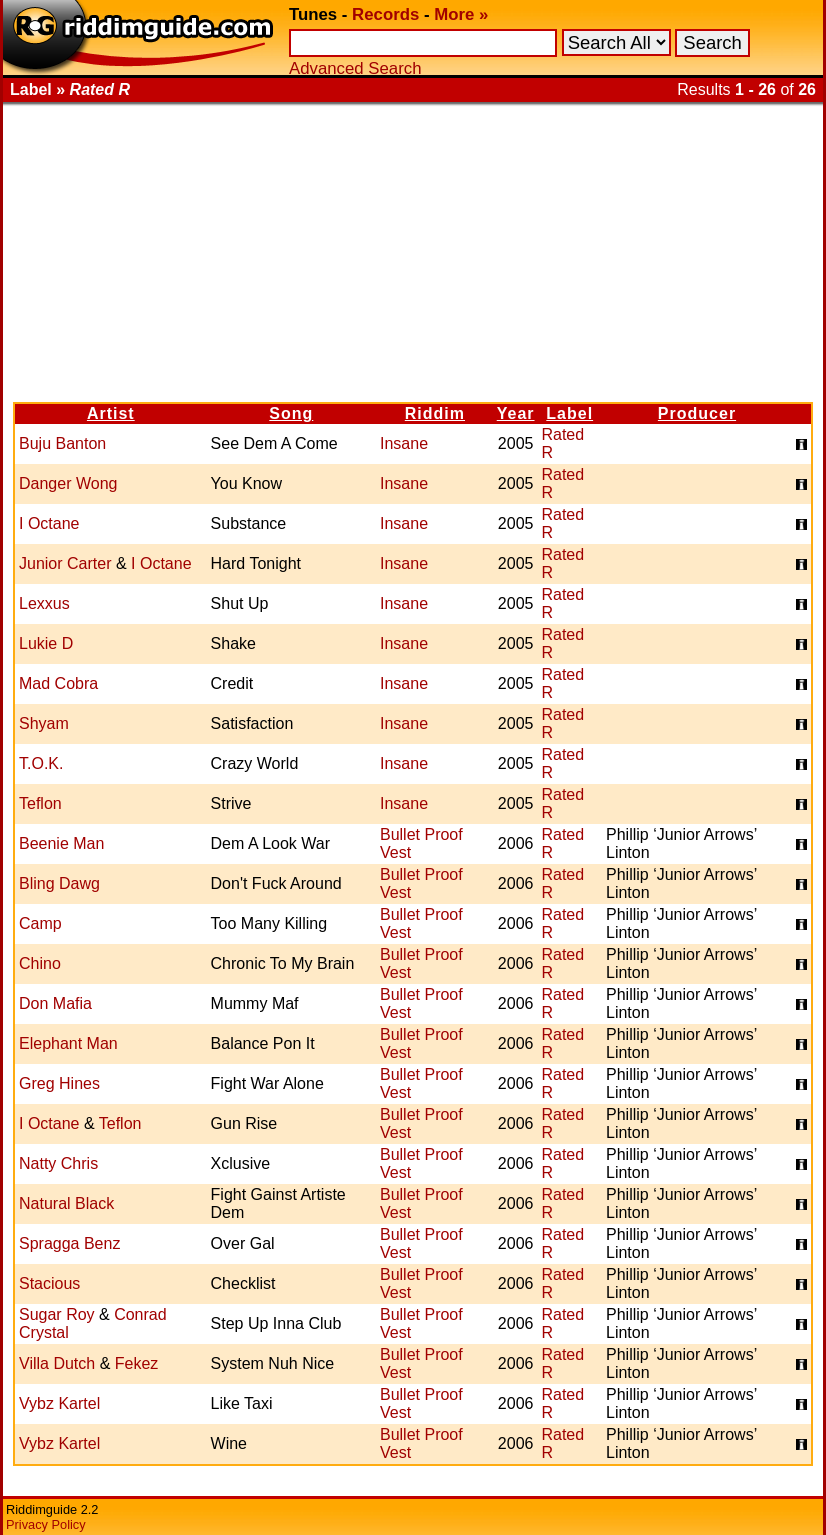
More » (461, 14)
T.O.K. (41, 763)
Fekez (137, 1363)
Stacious (49, 1283)
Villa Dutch (57, 1363)
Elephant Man (68, 1043)
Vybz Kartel (59, 1403)
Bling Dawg (59, 883)
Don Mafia (55, 1003)
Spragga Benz (69, 1243)
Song (291, 413)
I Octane (49, 523)
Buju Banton (62, 443)
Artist (111, 413)
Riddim (435, 413)
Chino (40, 963)
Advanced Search (355, 68)
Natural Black (66, 1203)
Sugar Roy (57, 1314)
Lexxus (44, 603)
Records (385, 14)
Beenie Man (61, 843)
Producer (697, 413)
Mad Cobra (58, 683)
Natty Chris (58, 1163)
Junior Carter (65, 563)
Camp (40, 923)
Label (569, 413)
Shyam (44, 723)
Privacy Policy (46, 1524)
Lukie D (46, 643)
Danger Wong (68, 483)
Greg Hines (59, 1083)
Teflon (40, 803)
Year (516, 413)
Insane (404, 443)
